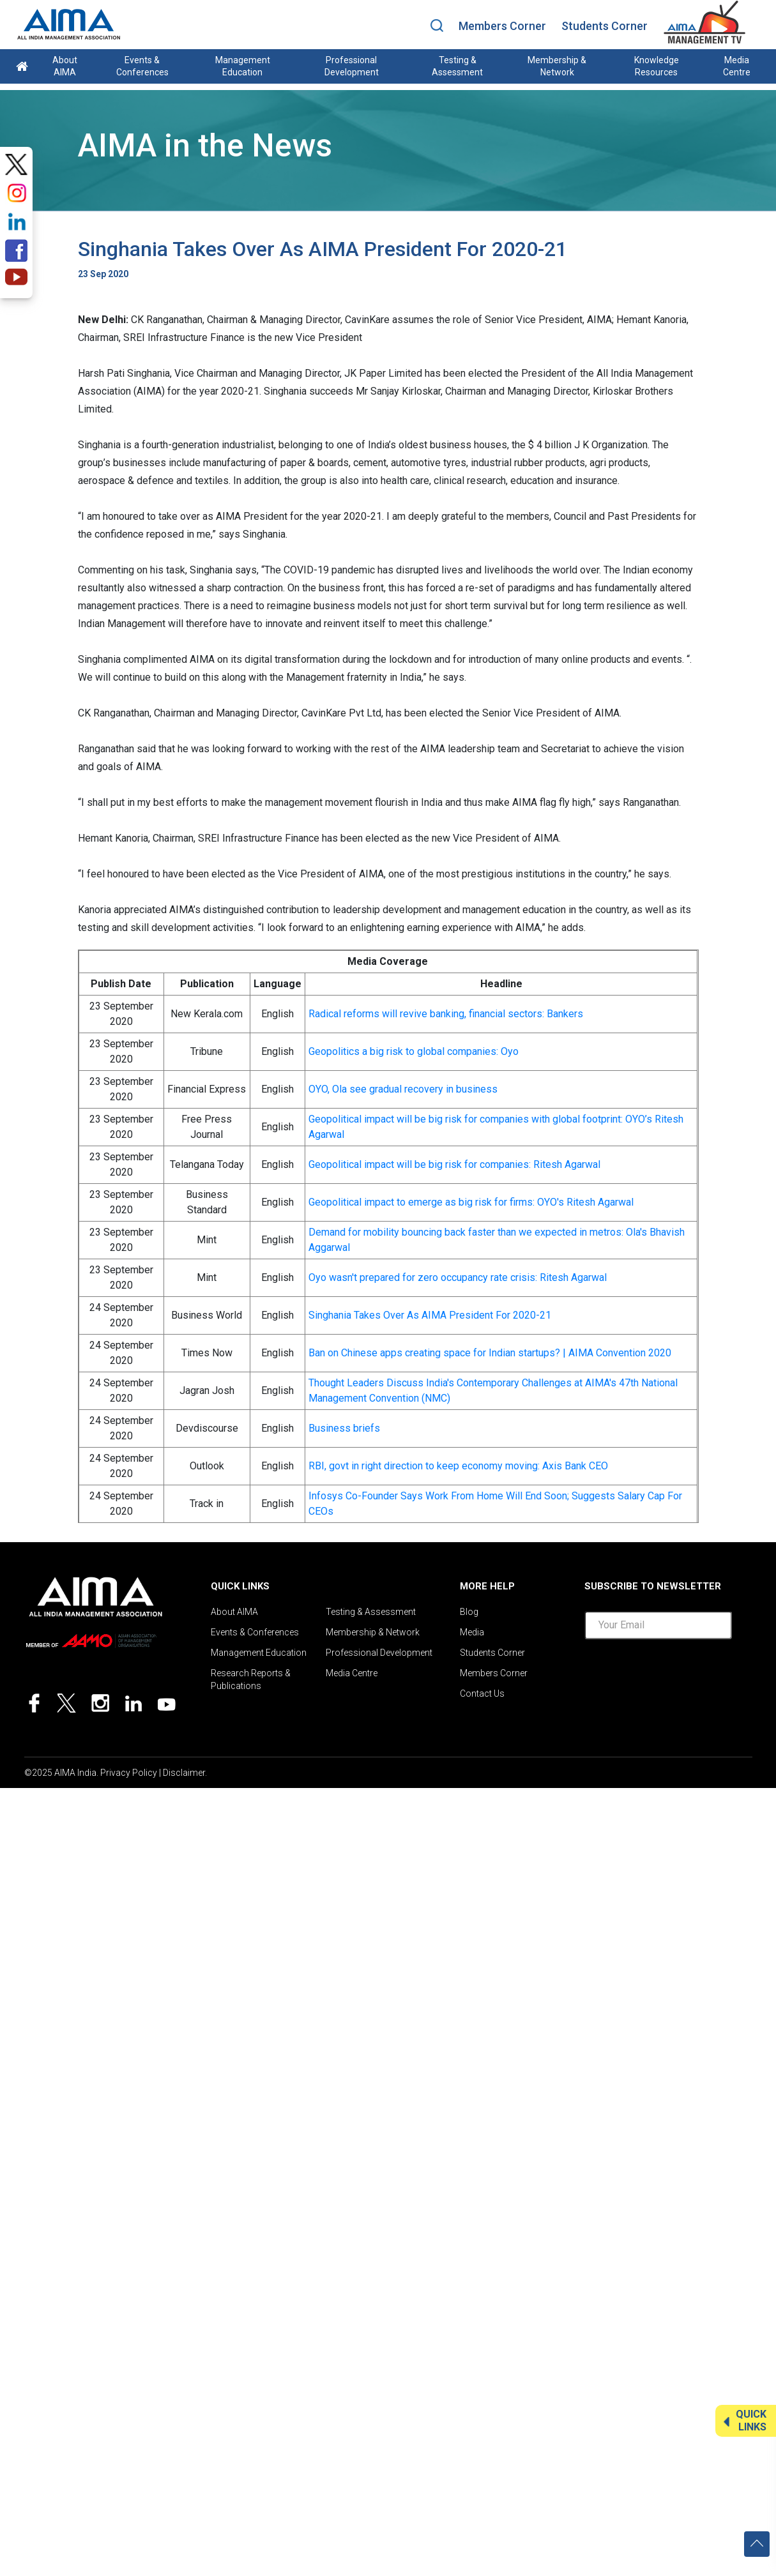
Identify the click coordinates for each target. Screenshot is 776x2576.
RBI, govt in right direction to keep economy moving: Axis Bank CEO (458, 1466)
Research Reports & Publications (251, 1679)
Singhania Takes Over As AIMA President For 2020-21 (429, 1315)
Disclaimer (184, 1773)
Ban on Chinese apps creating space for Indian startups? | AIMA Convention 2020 (489, 1353)
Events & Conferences (142, 66)
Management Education (242, 66)
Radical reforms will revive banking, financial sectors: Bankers (445, 1014)
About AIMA (64, 66)
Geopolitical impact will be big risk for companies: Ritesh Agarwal (454, 1164)
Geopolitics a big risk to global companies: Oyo (413, 1051)
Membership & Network (557, 66)
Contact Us (482, 1693)
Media (472, 1632)
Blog (469, 1612)
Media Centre (736, 66)
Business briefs (344, 1428)
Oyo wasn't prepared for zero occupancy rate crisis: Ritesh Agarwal (457, 1277)
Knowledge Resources (656, 66)
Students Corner (604, 26)
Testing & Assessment (457, 66)
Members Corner (502, 26)
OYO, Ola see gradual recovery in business (403, 1089)
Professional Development (351, 66)
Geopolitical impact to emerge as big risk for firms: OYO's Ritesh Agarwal (471, 1202)
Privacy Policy (128, 1773)
